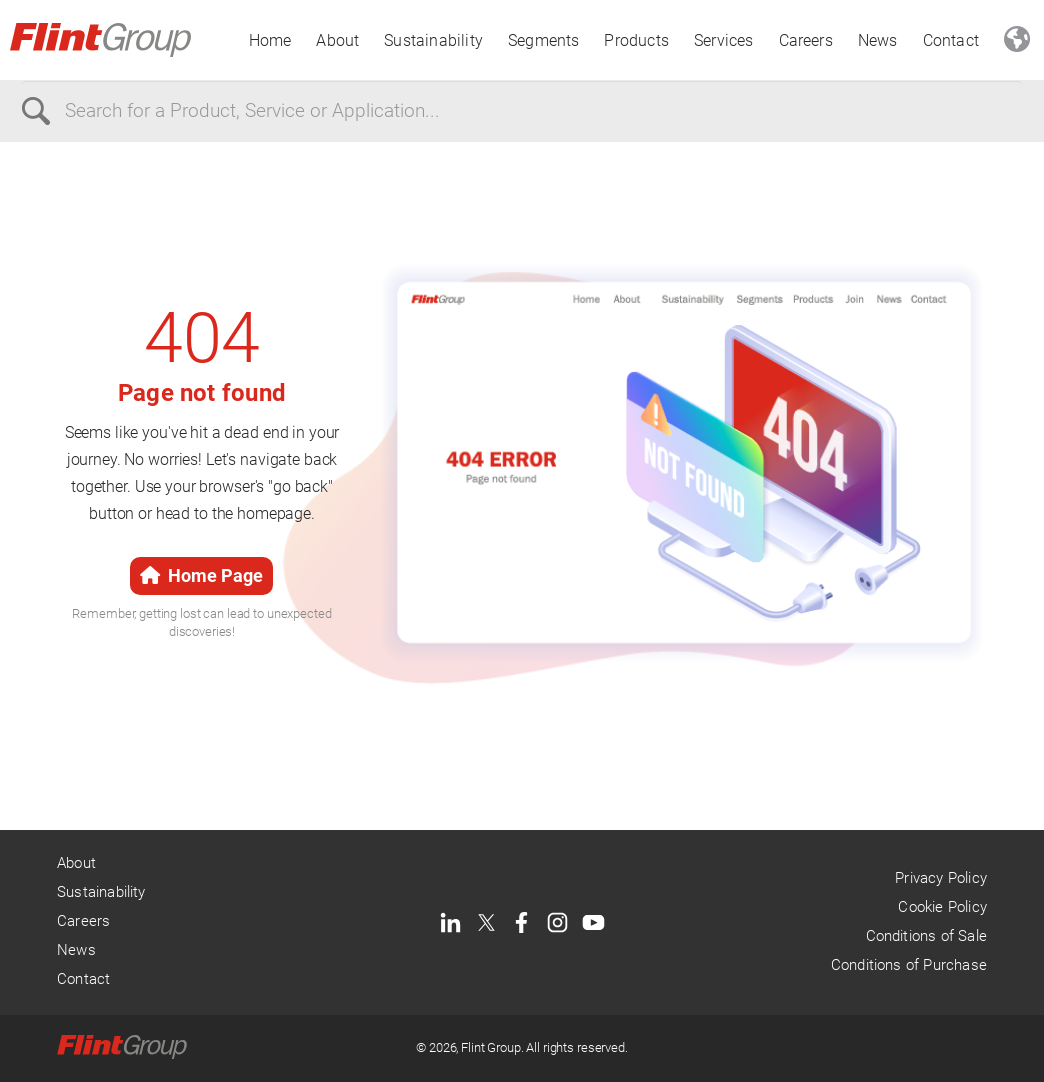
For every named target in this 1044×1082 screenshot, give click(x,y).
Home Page (201, 575)
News (878, 40)
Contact (951, 40)
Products (636, 40)
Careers (806, 40)
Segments (544, 40)
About (337, 40)
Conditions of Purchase (909, 965)
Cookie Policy (942, 907)
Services (724, 40)
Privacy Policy (941, 878)
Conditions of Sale (926, 936)
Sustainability (433, 40)
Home (270, 40)
